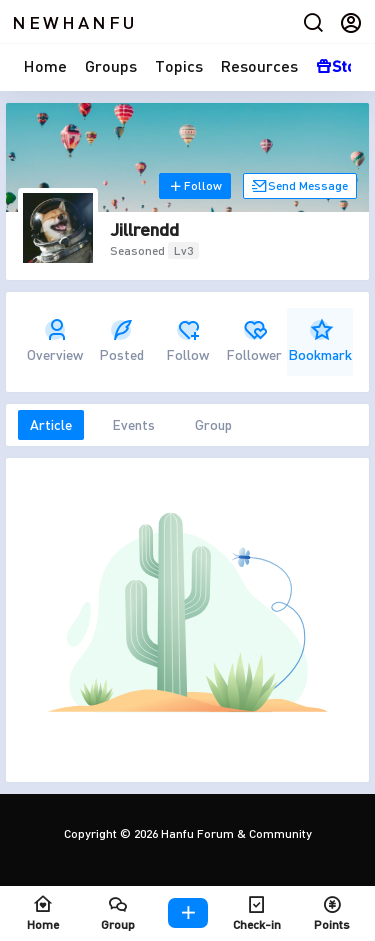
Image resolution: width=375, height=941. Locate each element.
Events (133, 424)
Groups (111, 65)
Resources (259, 65)
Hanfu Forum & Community (235, 833)
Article (51, 424)
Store (344, 65)
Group (213, 424)
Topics (179, 65)
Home (45, 65)
